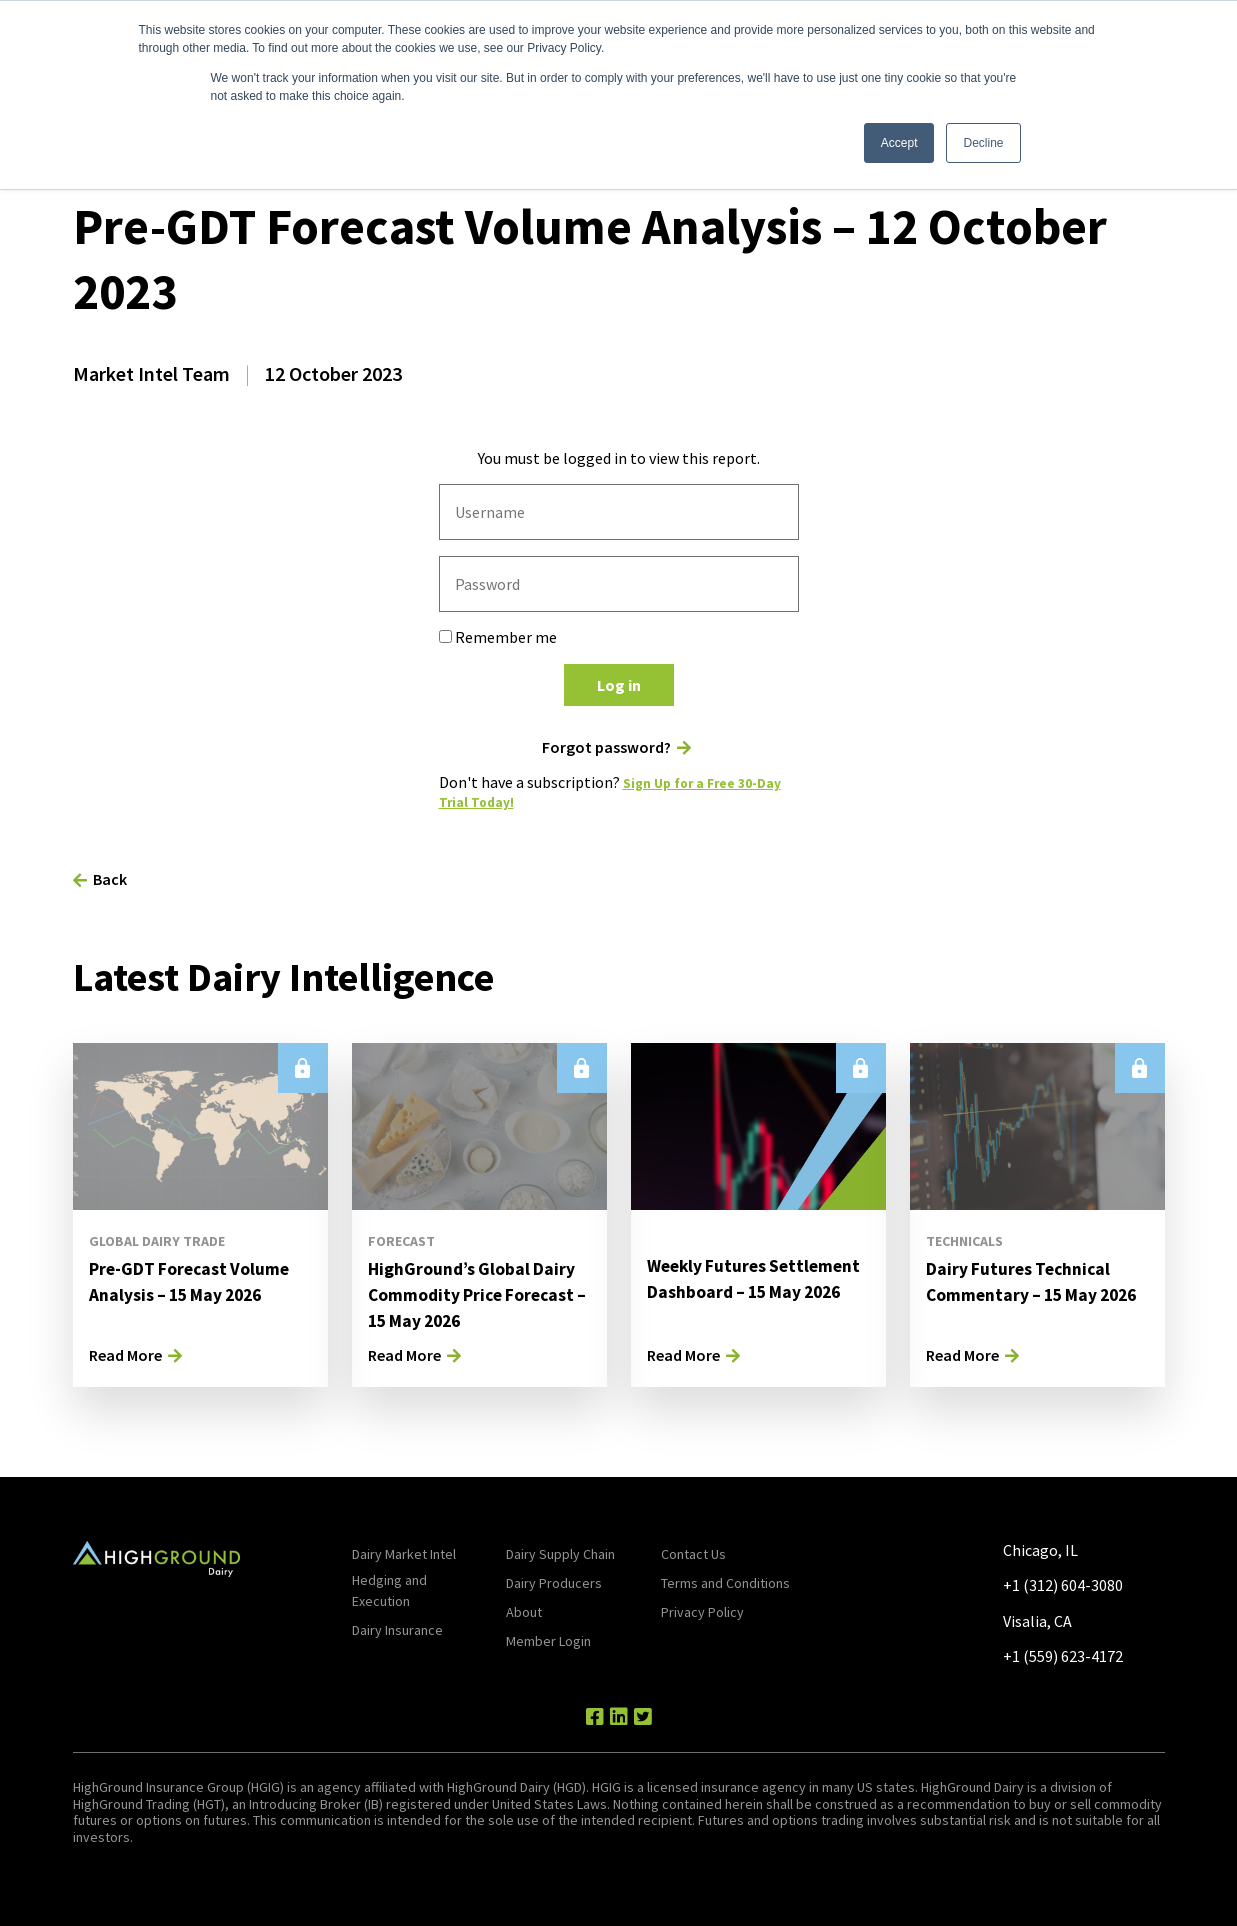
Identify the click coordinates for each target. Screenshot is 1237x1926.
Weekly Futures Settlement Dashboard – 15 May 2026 (756, 1290)
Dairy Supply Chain (560, 1554)
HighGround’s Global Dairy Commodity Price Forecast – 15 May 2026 (473, 1293)
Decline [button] (983, 143)
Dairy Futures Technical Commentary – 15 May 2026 (1030, 1293)
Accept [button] (899, 143)
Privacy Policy (702, 1612)
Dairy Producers (554, 1583)
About (524, 1612)
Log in (619, 685)
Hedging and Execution (389, 1590)
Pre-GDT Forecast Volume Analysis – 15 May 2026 (200, 1293)
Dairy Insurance (397, 1630)
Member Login (548, 1641)
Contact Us (693, 1554)
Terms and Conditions (725, 1583)
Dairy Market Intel (404, 1554)
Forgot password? (606, 747)
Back (110, 879)
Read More (125, 1355)
